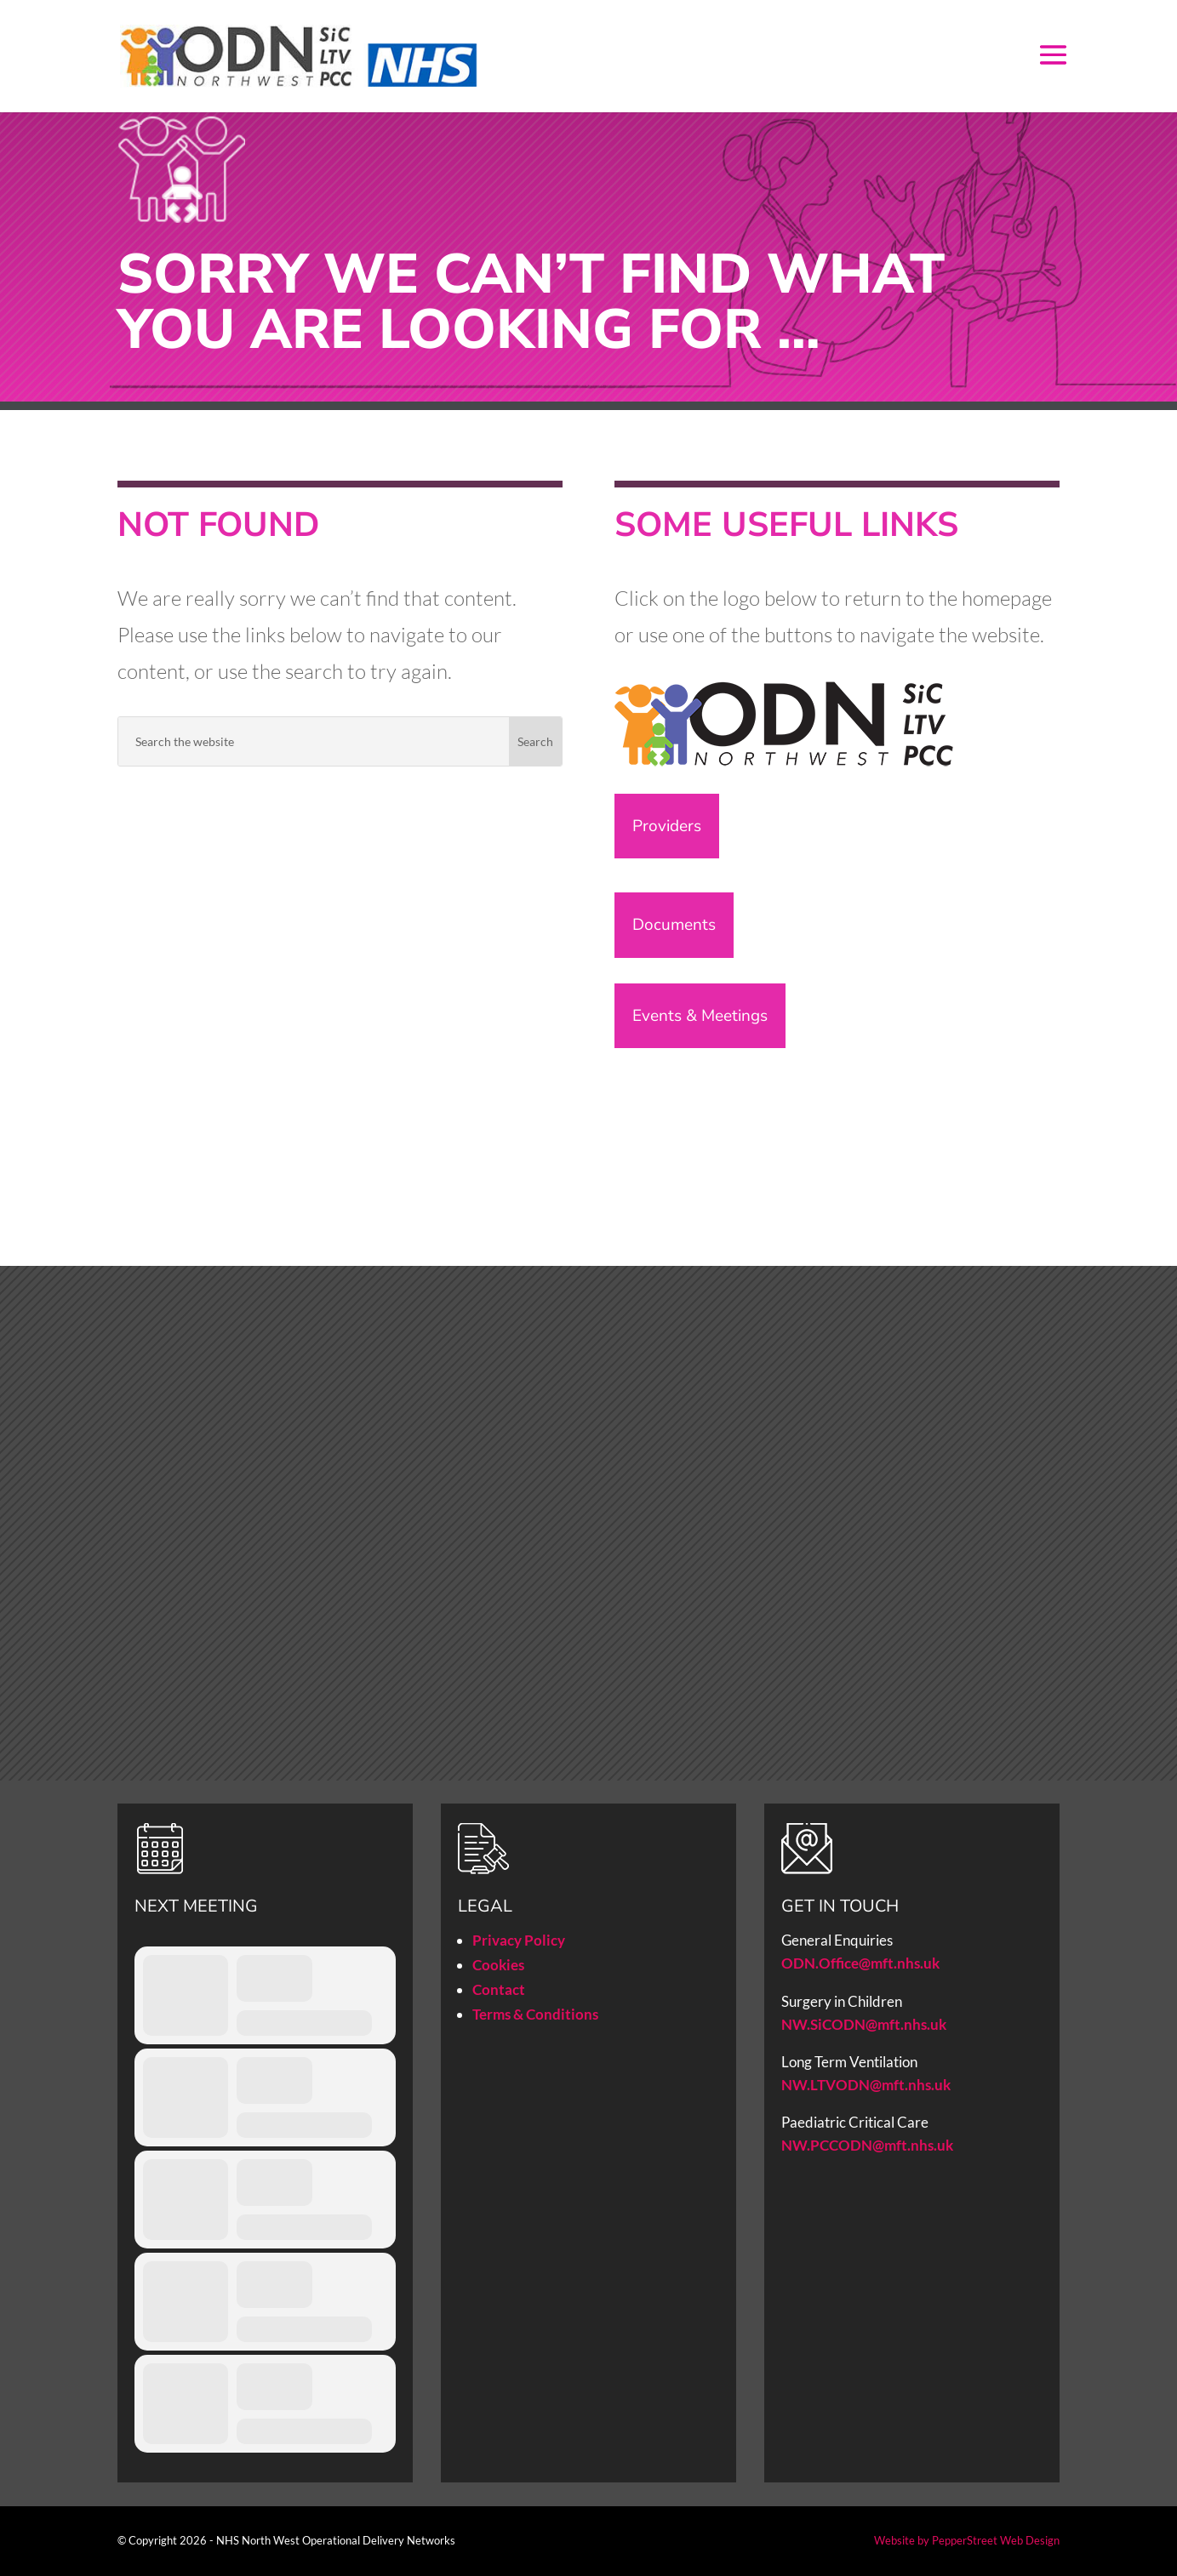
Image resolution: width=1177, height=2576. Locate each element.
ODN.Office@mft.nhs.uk (860, 1963)
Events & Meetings (700, 1016)
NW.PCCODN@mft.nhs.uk (868, 2145)
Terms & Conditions (535, 2014)
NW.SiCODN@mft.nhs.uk (863, 2024)
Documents (674, 925)
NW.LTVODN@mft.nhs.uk (866, 2085)
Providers (666, 826)
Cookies (498, 1965)
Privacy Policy (518, 1940)
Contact (498, 1989)
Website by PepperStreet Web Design (967, 2540)
